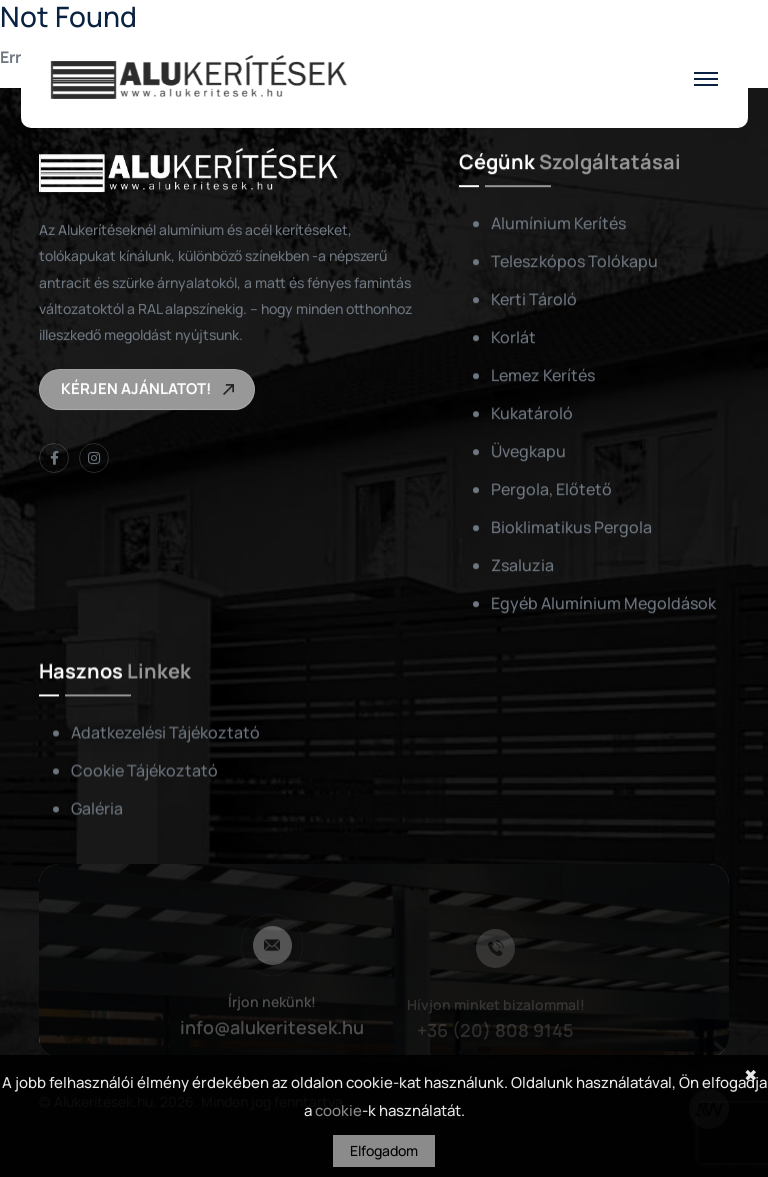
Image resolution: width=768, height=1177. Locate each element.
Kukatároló (532, 413)
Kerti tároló (534, 299)
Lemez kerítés (543, 375)
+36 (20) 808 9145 (495, 1032)
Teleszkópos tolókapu (574, 261)
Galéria (97, 809)
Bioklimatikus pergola (571, 527)
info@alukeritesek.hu (272, 1030)
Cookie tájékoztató (144, 771)
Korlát (513, 337)
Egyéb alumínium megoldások (603, 603)
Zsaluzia (522, 565)
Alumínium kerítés (558, 223)
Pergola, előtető (551, 489)
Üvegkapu (528, 451)
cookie (338, 1110)
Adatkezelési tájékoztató (165, 733)
